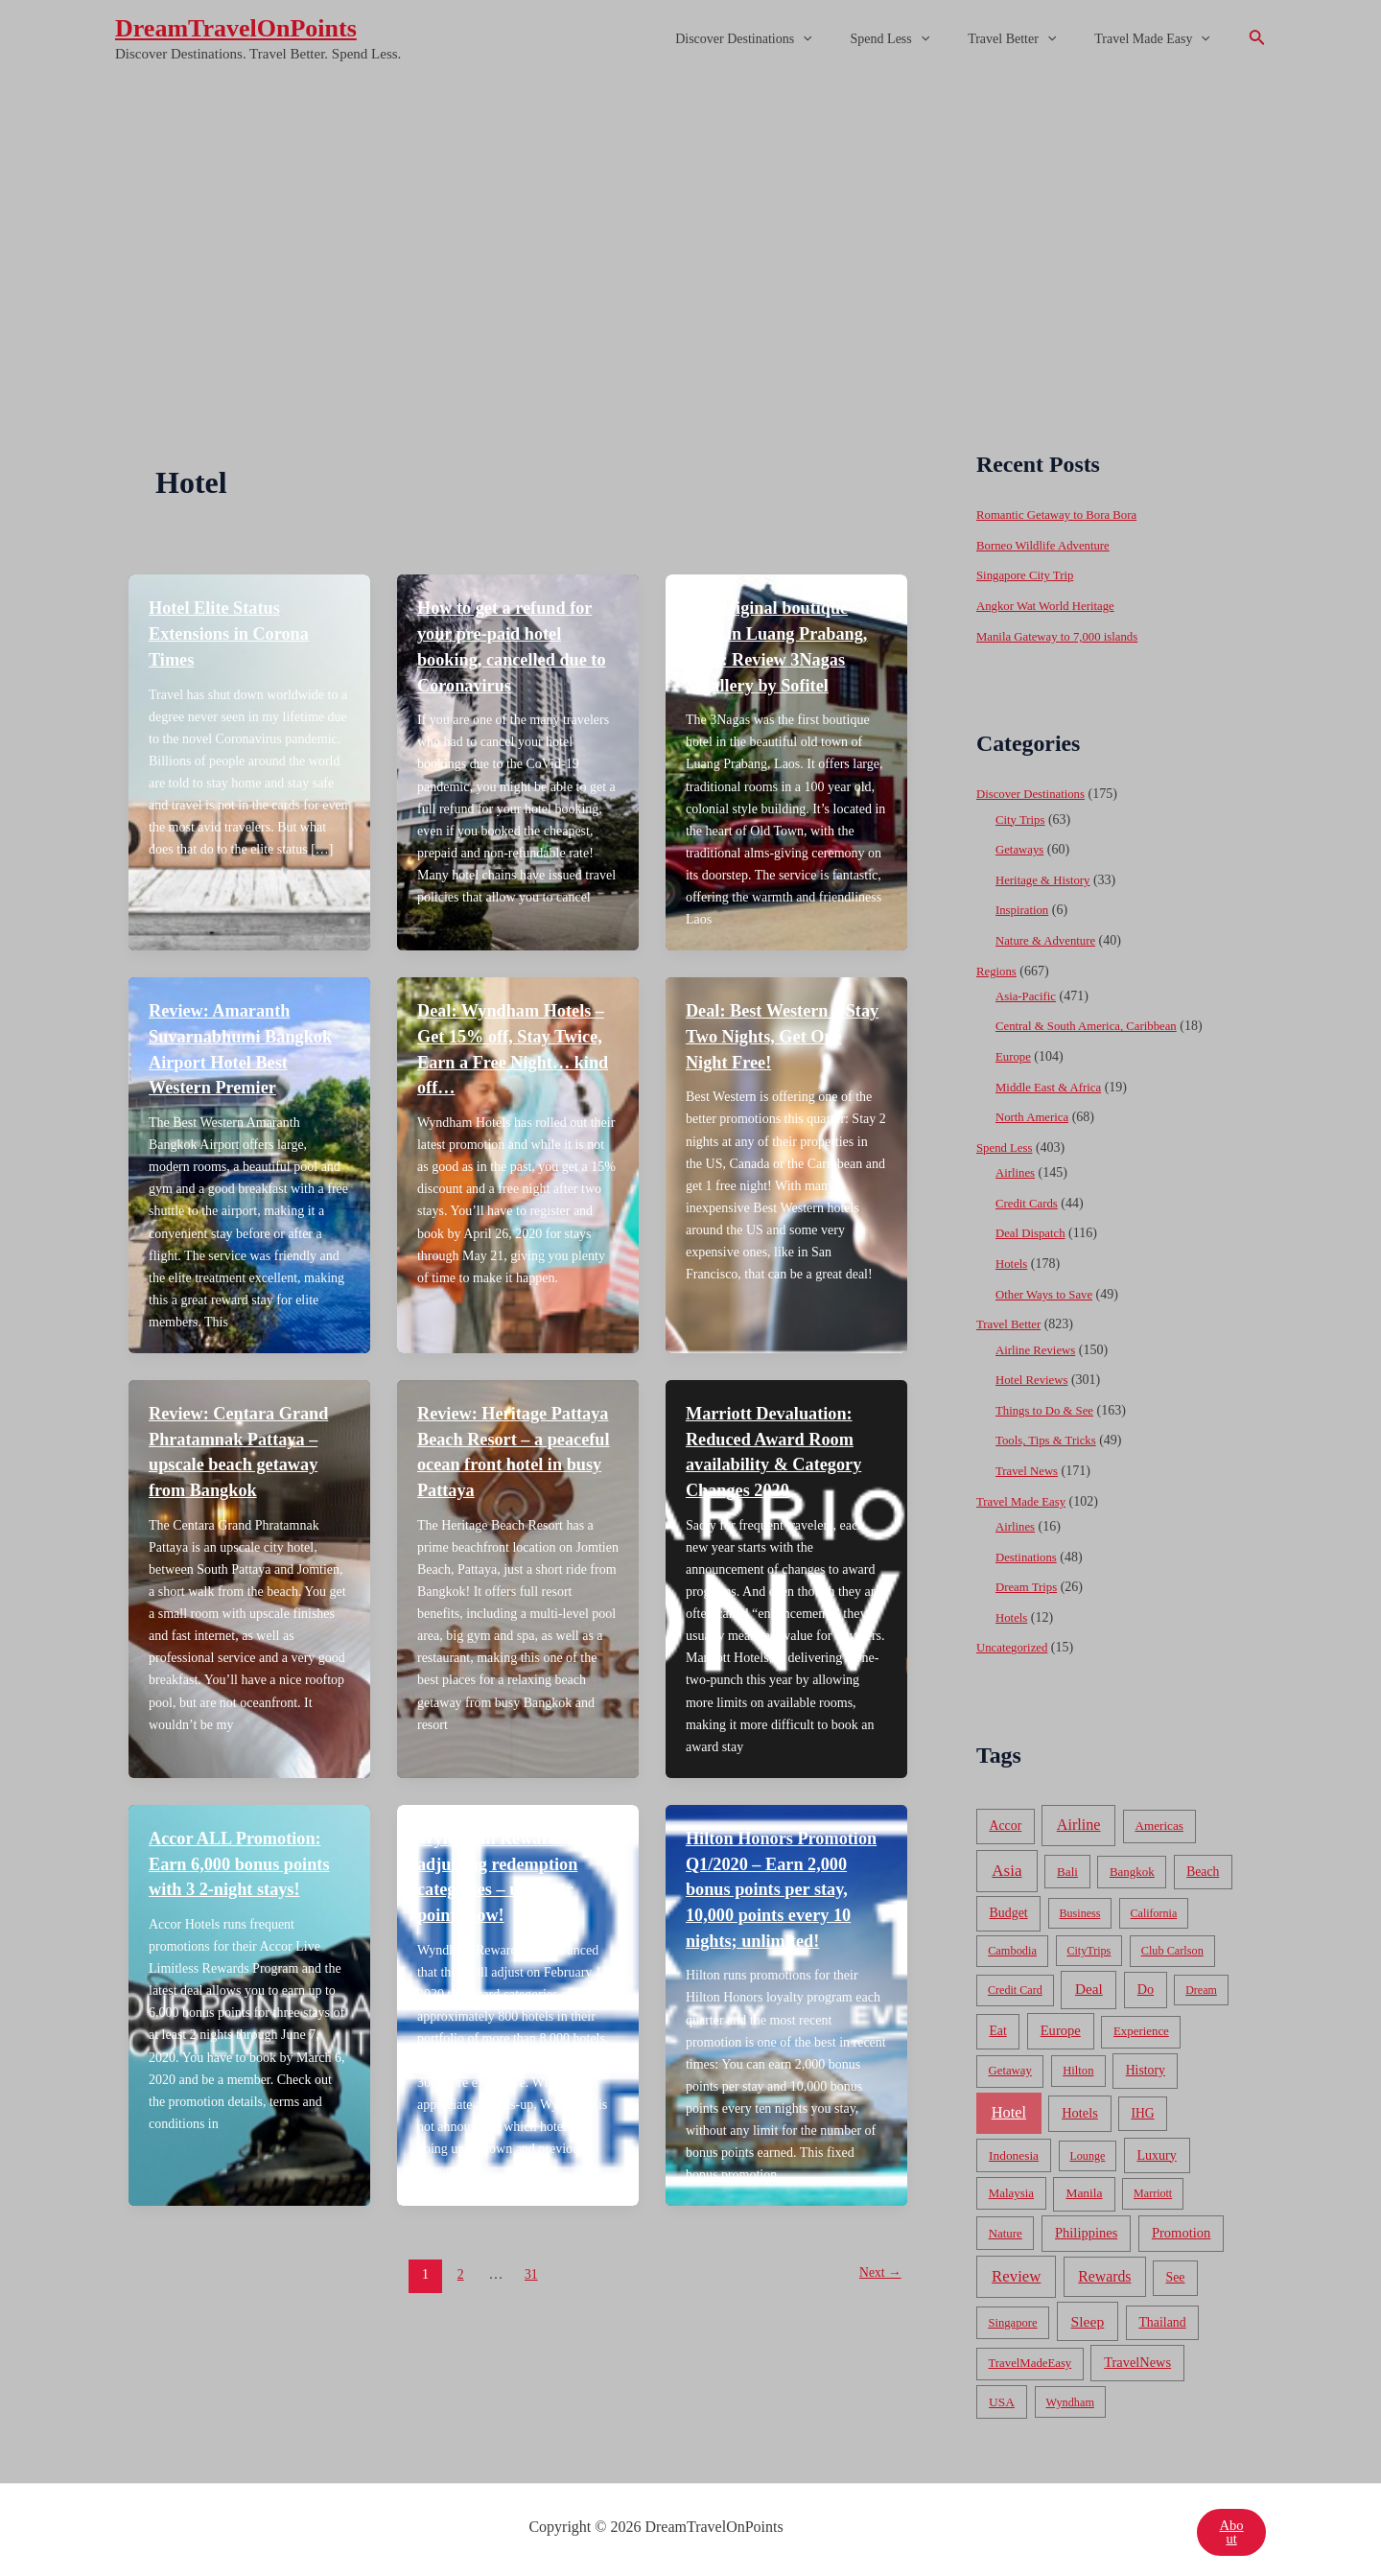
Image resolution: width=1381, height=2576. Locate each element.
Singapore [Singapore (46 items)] (1012, 2318)
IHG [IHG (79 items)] (1142, 2108)
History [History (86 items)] (1145, 2065)
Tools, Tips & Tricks (1050, 1437)
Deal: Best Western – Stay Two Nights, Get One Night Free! (772, 1031)
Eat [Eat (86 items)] (997, 2026)
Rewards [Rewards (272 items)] (1104, 2271)
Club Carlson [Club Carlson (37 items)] (1172, 1946)
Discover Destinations (783, 39)
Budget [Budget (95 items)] (1009, 1908)
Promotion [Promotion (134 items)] (1181, 2228)
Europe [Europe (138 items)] (1061, 2025)
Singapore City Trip (1029, 575)
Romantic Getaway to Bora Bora (1064, 514)
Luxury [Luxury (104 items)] (1156, 2150)
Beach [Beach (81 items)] (1202, 1867)
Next (877, 2287)
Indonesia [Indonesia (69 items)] (1014, 2150)
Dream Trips (1029, 1583)
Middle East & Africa (1053, 1085)
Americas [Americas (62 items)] (1158, 1821)
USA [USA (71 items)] (1002, 2397)
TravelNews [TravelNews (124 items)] (1137, 2357)
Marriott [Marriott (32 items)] (1153, 2189)
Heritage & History (1047, 879)
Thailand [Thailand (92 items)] (1161, 2317)
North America (1035, 1115)
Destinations (1029, 1552)
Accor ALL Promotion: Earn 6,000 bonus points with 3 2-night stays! (248, 1853)
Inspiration (1024, 909)
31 (529, 2287)
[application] (843, 39)
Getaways (1021, 848)
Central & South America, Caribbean (1094, 1025)
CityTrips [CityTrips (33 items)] (1088, 1946)
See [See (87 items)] (1175, 2272)
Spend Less (919, 39)
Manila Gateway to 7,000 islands (1065, 635)
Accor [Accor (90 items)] (1005, 1821)
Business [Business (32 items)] (1080, 1908)
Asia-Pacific (1028, 994)
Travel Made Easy (1158, 39)
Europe (1014, 1054)
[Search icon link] (1257, 39)
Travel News (1029, 1467)
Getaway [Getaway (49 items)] (1010, 2066)
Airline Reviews (1039, 1346)
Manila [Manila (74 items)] (1083, 2189)
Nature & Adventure (1050, 939)
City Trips (1022, 818)
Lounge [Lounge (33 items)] (1087, 2151)
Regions (998, 969)
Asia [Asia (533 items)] (1006, 1866)
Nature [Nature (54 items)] (1005, 2228)
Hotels (1013, 1260)
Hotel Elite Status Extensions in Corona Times (236, 632)
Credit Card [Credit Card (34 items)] (1015, 1985)
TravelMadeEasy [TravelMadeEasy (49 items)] (1030, 2358)
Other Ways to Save (1048, 1291)
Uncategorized (1015, 1643)
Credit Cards (1029, 1200)
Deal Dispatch (1033, 1231)
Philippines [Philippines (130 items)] (1086, 2228)
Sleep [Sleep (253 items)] (1088, 2316)
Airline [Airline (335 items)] (1079, 1820)
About (1230, 2527)
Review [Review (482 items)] (1016, 2271)
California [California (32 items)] (1154, 1908)
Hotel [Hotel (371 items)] (1009, 2107)
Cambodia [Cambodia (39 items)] (1012, 1946)
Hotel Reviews (1035, 1377)
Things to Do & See (1049, 1406)
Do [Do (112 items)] (1145, 1984)
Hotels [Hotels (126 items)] (1080, 2108)
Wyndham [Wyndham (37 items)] (1070, 2397)
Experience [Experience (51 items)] (1141, 2026)
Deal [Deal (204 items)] (1089, 1984)
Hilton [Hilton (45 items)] (1078, 2066)
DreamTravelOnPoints (236, 28)
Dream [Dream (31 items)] (1201, 1985)
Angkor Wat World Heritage (1052, 605)
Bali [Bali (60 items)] (1067, 1867)
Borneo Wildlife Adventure (1049, 545)
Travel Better (1029, 39)
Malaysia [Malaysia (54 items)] (1011, 2189)
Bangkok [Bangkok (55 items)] (1132, 1867)
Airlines (1017, 1170)
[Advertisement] (690, 223)
